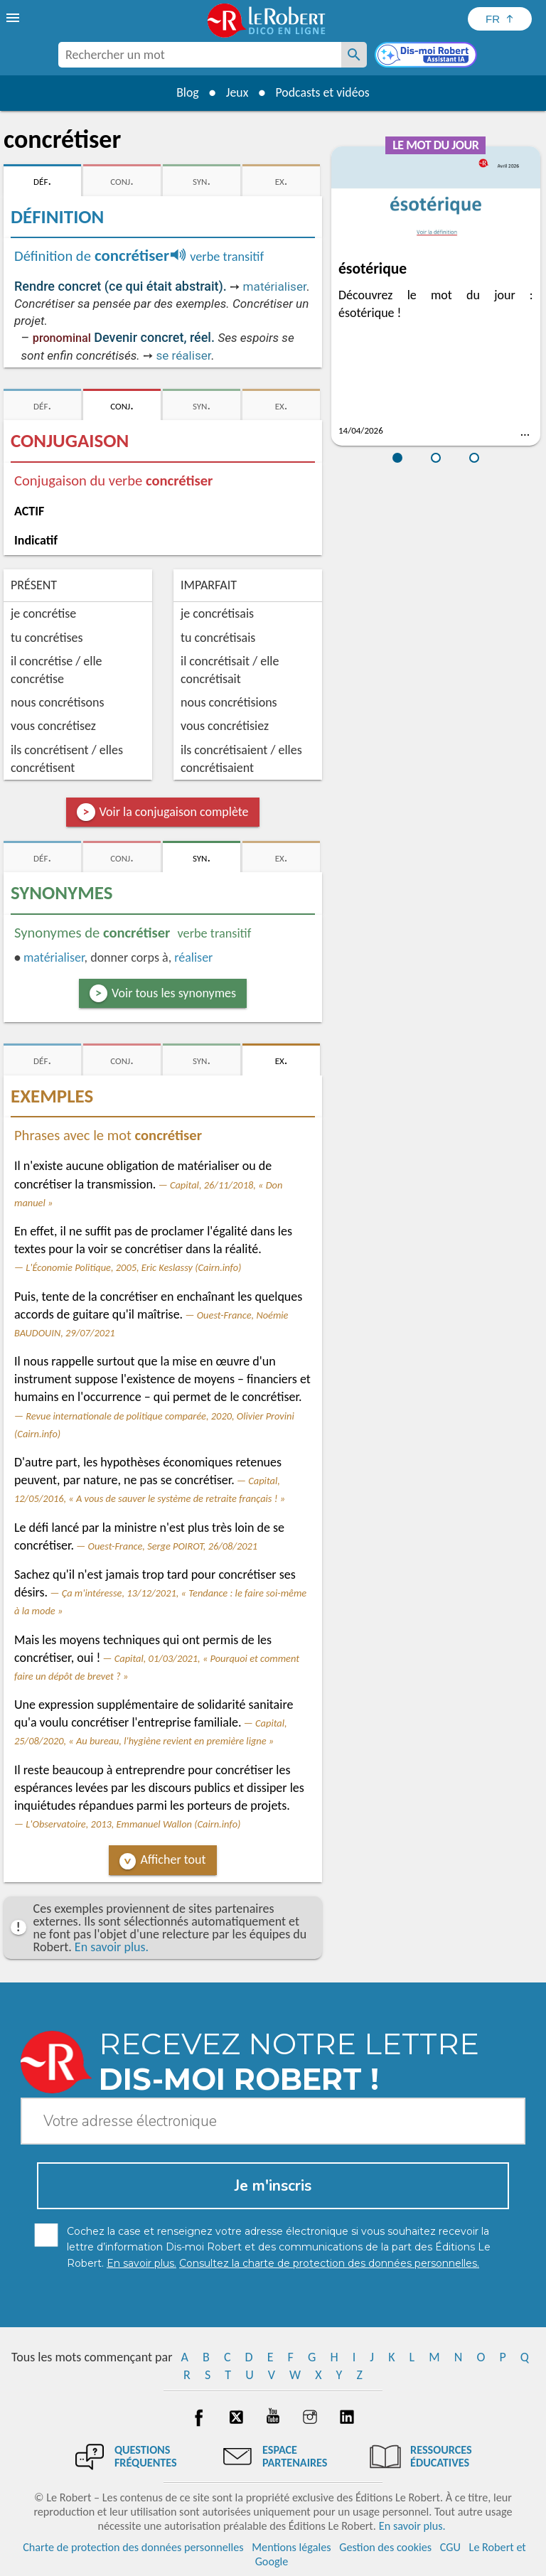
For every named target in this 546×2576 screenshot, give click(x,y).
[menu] (14, 18)
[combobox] (199, 55)
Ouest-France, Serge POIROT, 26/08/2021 (173, 1546)
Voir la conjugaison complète (174, 812)
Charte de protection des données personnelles (133, 2547)
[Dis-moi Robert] (427, 56)
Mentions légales (291, 2547)
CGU (450, 2547)
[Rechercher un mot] (354, 55)
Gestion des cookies (385, 2547)
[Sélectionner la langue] (500, 19)
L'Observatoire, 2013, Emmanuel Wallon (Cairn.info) (133, 1824)
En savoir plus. (112, 1947)
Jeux (236, 92)
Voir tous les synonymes (174, 993)
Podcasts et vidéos (323, 92)
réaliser (193, 957)
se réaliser (183, 355)
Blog (186, 92)
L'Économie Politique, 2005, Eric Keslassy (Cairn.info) (133, 1267)
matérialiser (274, 286)
